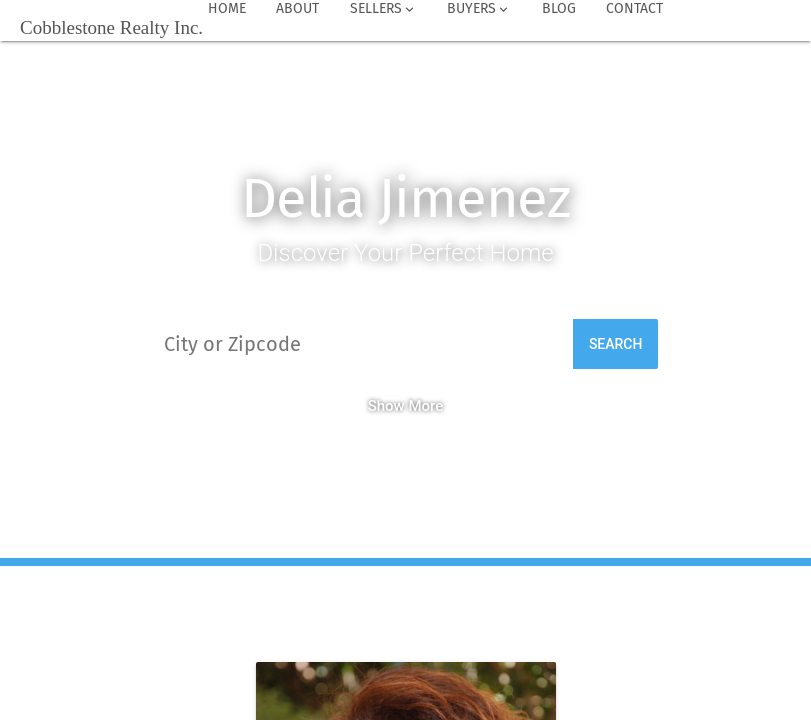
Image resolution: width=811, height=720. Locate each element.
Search (616, 344)
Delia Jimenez (405, 198)
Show (386, 406)
